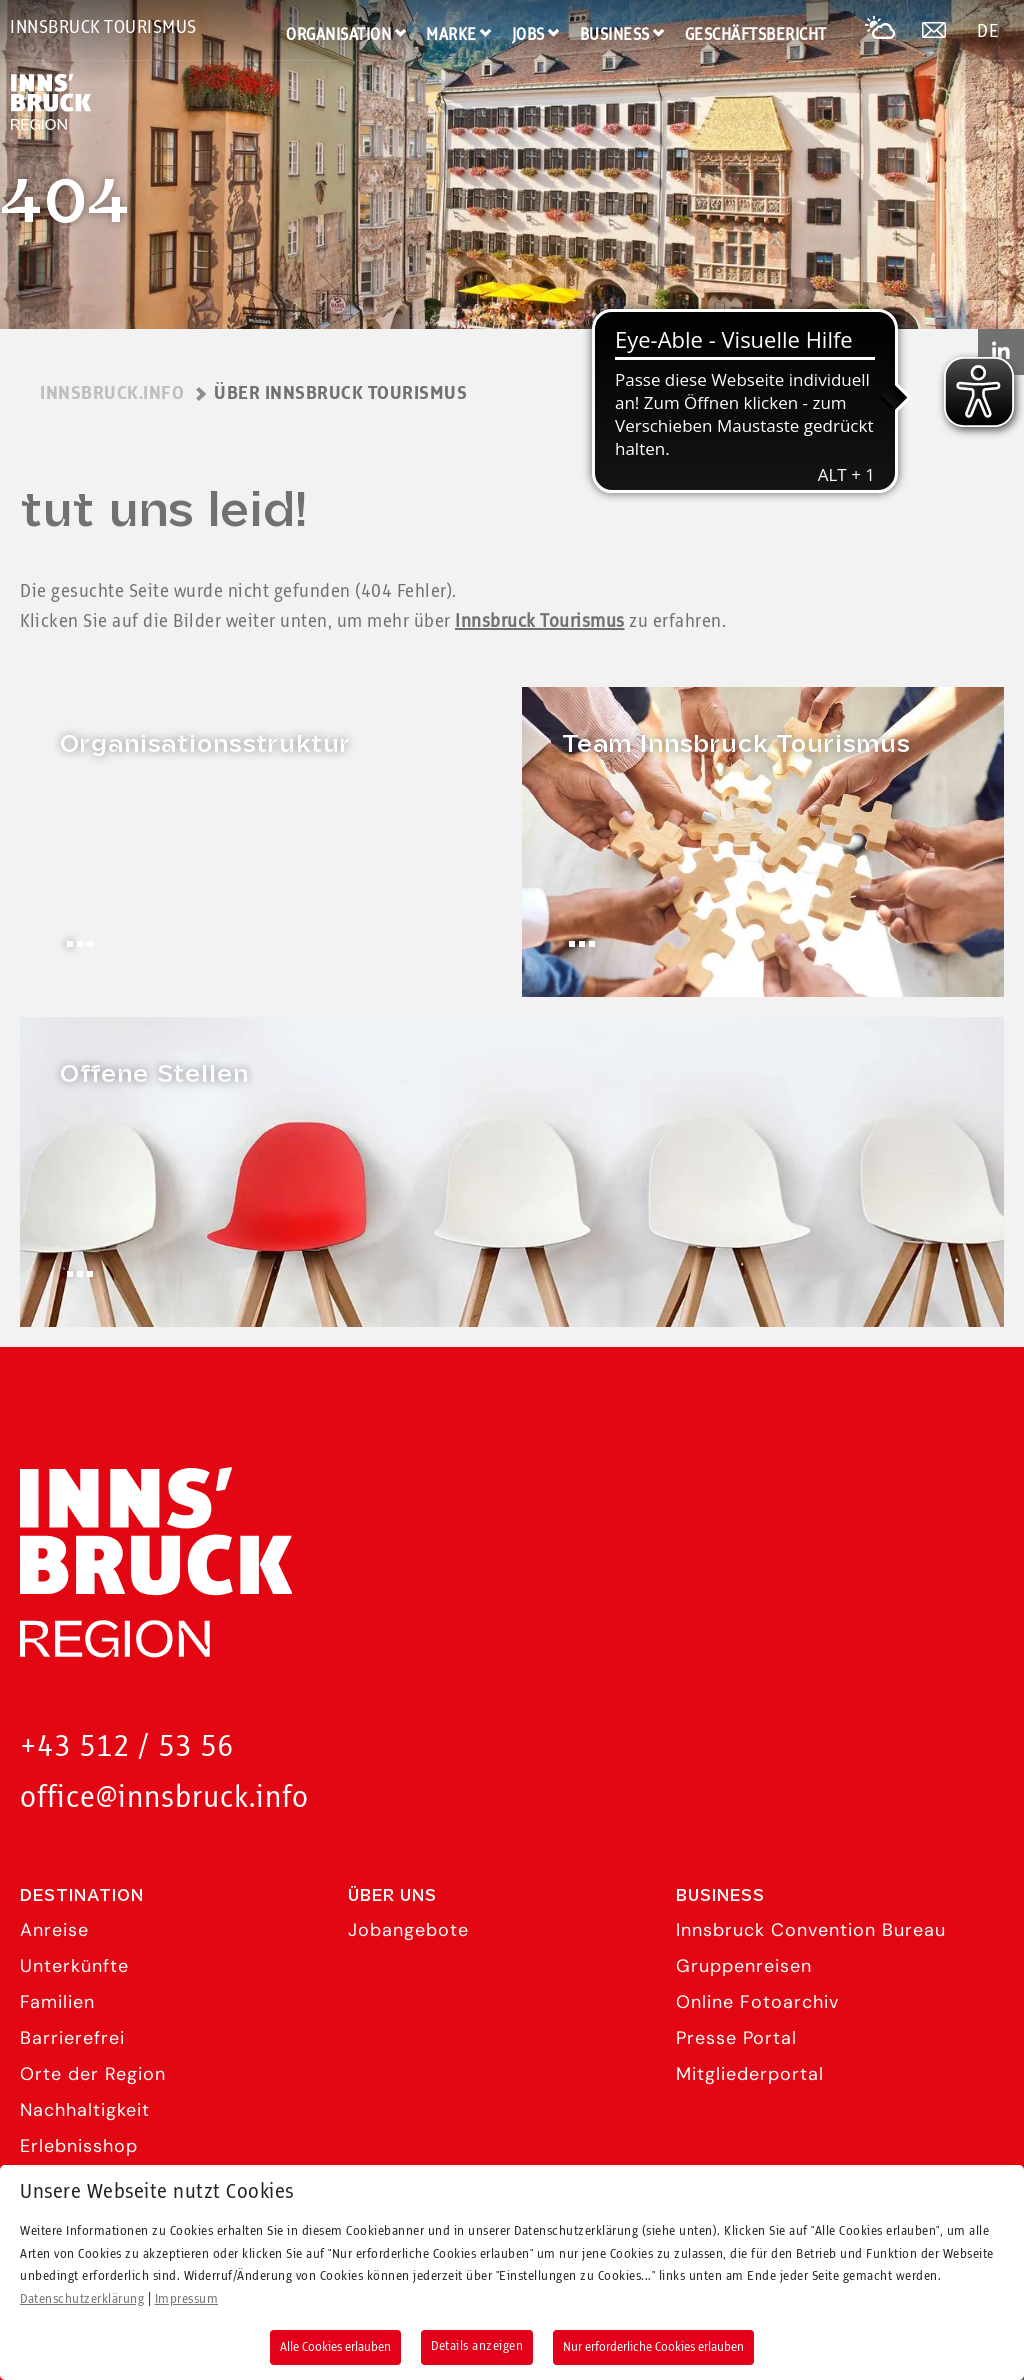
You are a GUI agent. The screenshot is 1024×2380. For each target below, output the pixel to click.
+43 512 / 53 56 (127, 1747)
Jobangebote (408, 1930)
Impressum (187, 2299)
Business (615, 35)
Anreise (54, 1930)
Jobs (528, 35)
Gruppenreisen (744, 1966)
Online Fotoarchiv (757, 2002)
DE (988, 32)
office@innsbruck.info (164, 1798)
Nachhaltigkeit (85, 2110)
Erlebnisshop (79, 2146)
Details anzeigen (477, 2346)
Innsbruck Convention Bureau (811, 1930)
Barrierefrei (72, 2038)
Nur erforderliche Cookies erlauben (653, 2347)
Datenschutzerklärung (82, 2299)
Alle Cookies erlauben (335, 2347)
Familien (57, 2002)
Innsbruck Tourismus (103, 28)
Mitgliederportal (750, 2074)
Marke (451, 35)
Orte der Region (93, 2074)
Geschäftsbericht (756, 35)
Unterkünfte (74, 1966)
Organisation (338, 35)
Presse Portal (736, 2038)
